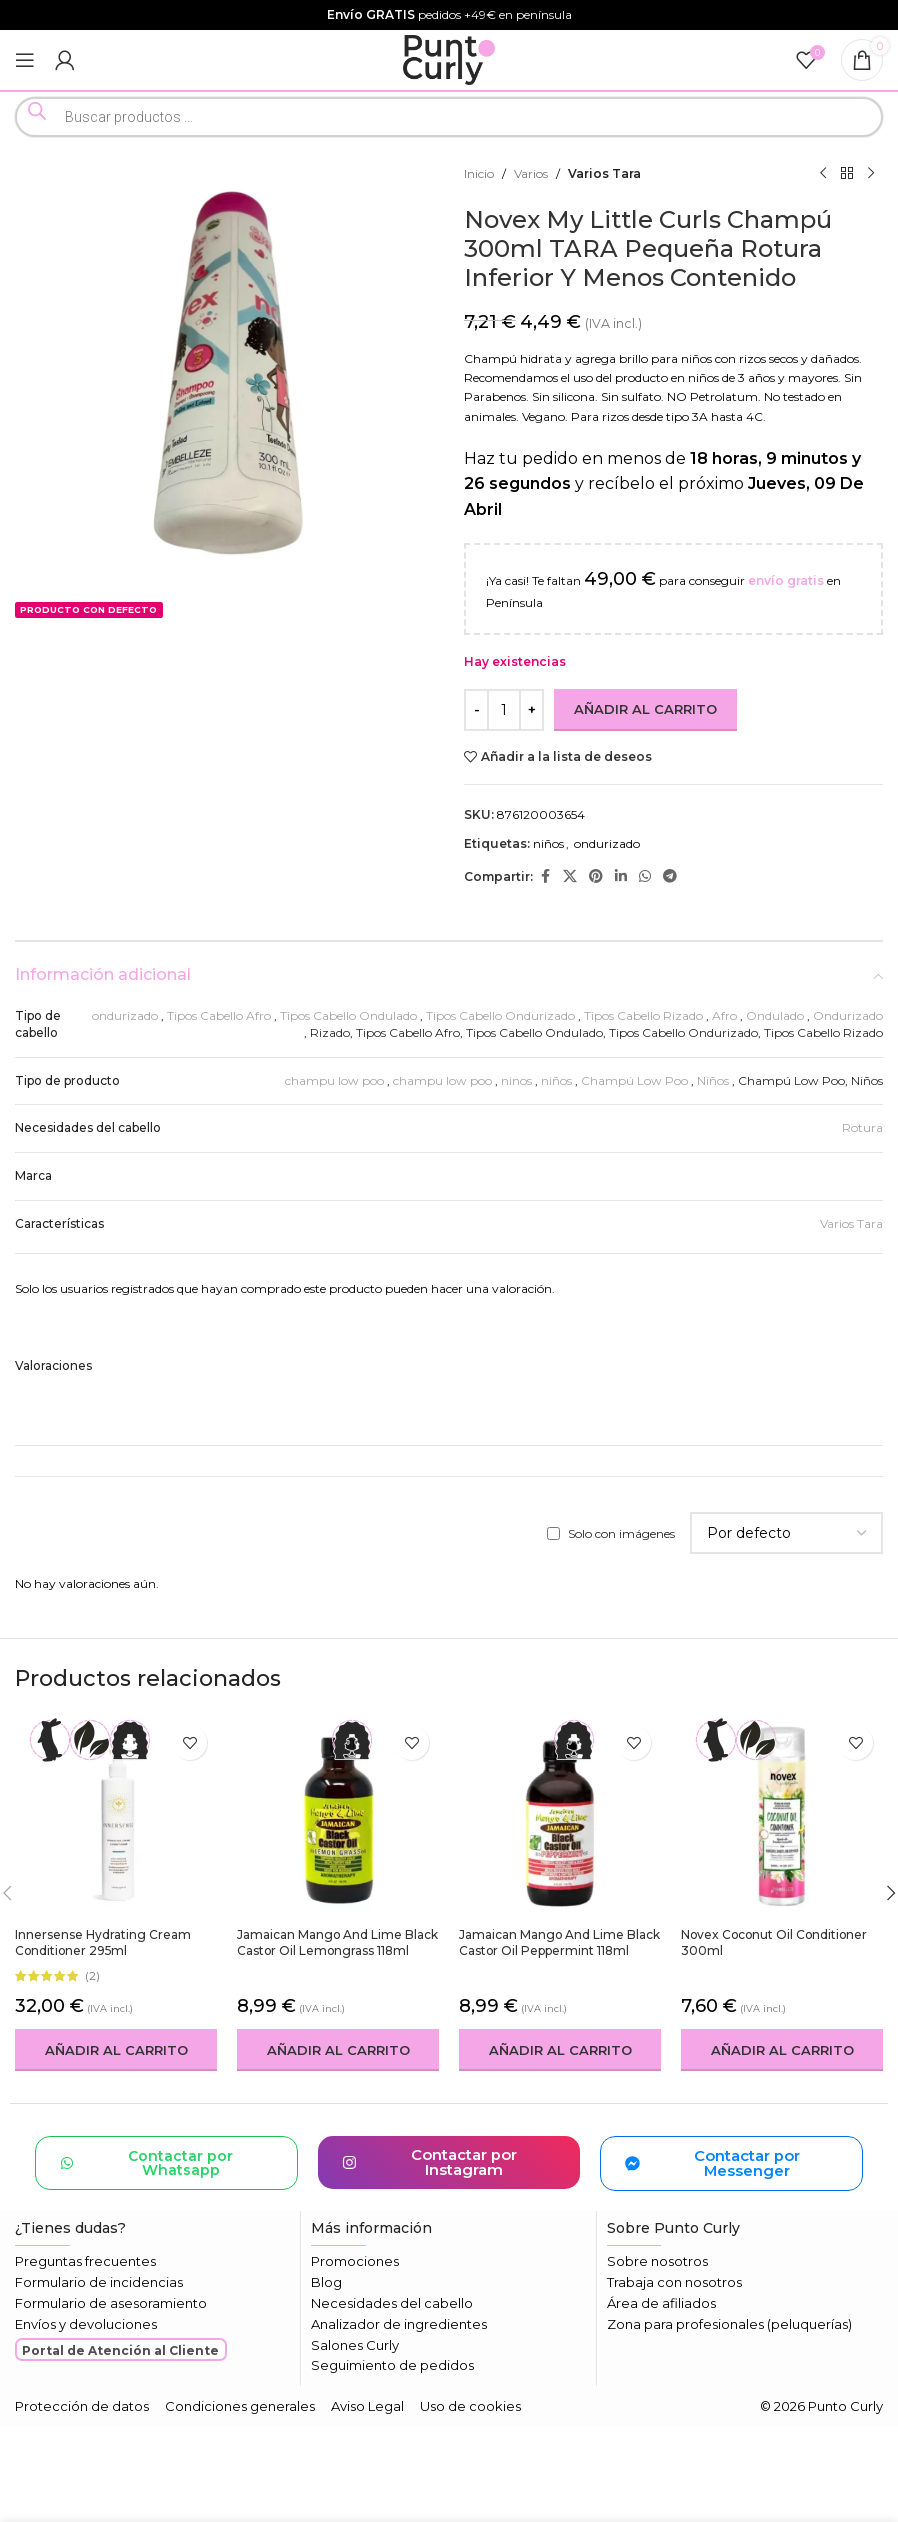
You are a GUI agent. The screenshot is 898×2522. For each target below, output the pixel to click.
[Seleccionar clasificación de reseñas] (786, 1533)
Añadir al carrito (645, 709)
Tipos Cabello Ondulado (348, 1015)
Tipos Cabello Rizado (643, 1015)
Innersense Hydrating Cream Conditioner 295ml (103, 1943)
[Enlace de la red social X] (570, 876)
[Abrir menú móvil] (25, 60)
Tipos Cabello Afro (219, 1015)
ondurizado (607, 843)
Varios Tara (604, 173)
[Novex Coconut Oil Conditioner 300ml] (782, 1816)
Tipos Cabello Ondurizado (500, 1015)
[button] (116, 2050)
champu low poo (334, 1080)
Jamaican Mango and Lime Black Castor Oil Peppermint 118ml (560, 1943)
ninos (516, 1080)
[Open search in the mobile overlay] (449, 117)
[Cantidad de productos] (504, 710)
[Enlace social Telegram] (670, 876)
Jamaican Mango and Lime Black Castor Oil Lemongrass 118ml (338, 1943)
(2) (92, 1976)
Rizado (330, 1032)
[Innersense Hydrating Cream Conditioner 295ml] (116, 1816)
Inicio (479, 173)
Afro (724, 1015)
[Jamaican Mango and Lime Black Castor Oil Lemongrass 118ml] (338, 1816)
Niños (713, 1080)
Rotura (862, 1127)
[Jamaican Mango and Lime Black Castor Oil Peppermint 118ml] (560, 1816)
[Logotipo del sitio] (449, 58)
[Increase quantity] (531, 710)
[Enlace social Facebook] (545, 876)
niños (548, 843)
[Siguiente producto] (871, 174)
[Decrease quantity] (476, 710)
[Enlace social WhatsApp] (645, 876)
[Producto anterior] (823, 174)
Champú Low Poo (634, 1080)
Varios (531, 173)
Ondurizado (848, 1015)
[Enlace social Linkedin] (621, 876)
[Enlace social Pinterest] (596, 876)
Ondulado (775, 1015)
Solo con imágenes (621, 1533)
